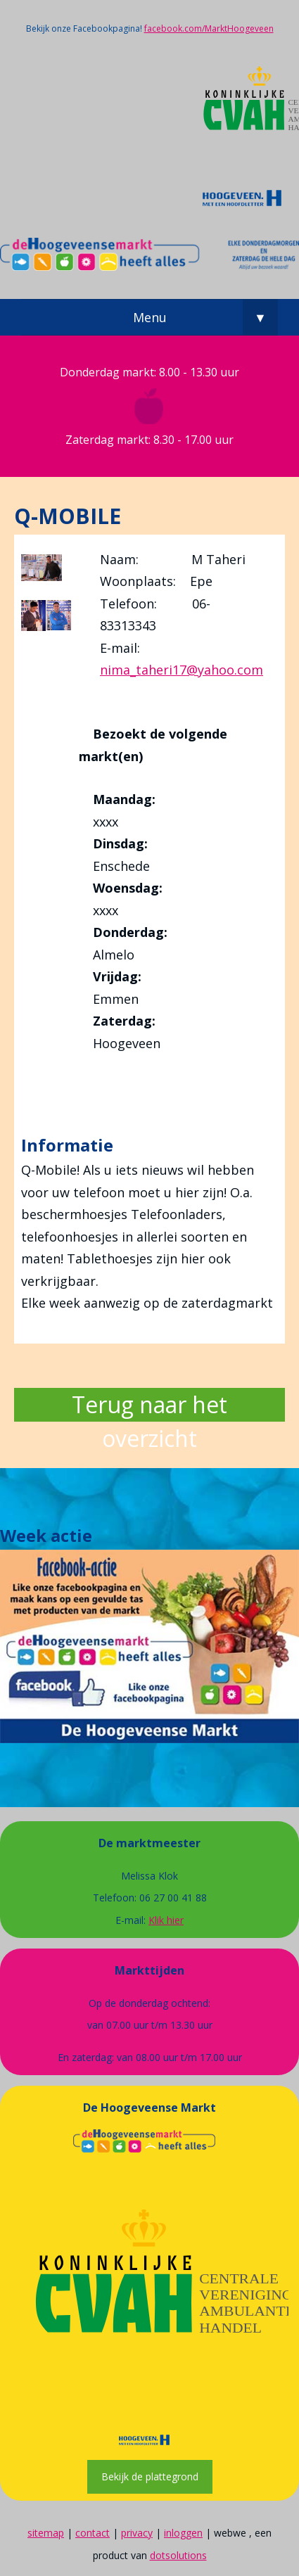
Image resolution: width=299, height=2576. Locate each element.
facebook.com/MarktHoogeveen (209, 28)
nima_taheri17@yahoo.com (181, 669)
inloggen (183, 2532)
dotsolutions (178, 2555)
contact (92, 2532)
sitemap (45, 2532)
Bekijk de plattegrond (149, 2476)
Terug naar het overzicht (149, 1405)
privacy (137, 2532)
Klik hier (166, 1920)
